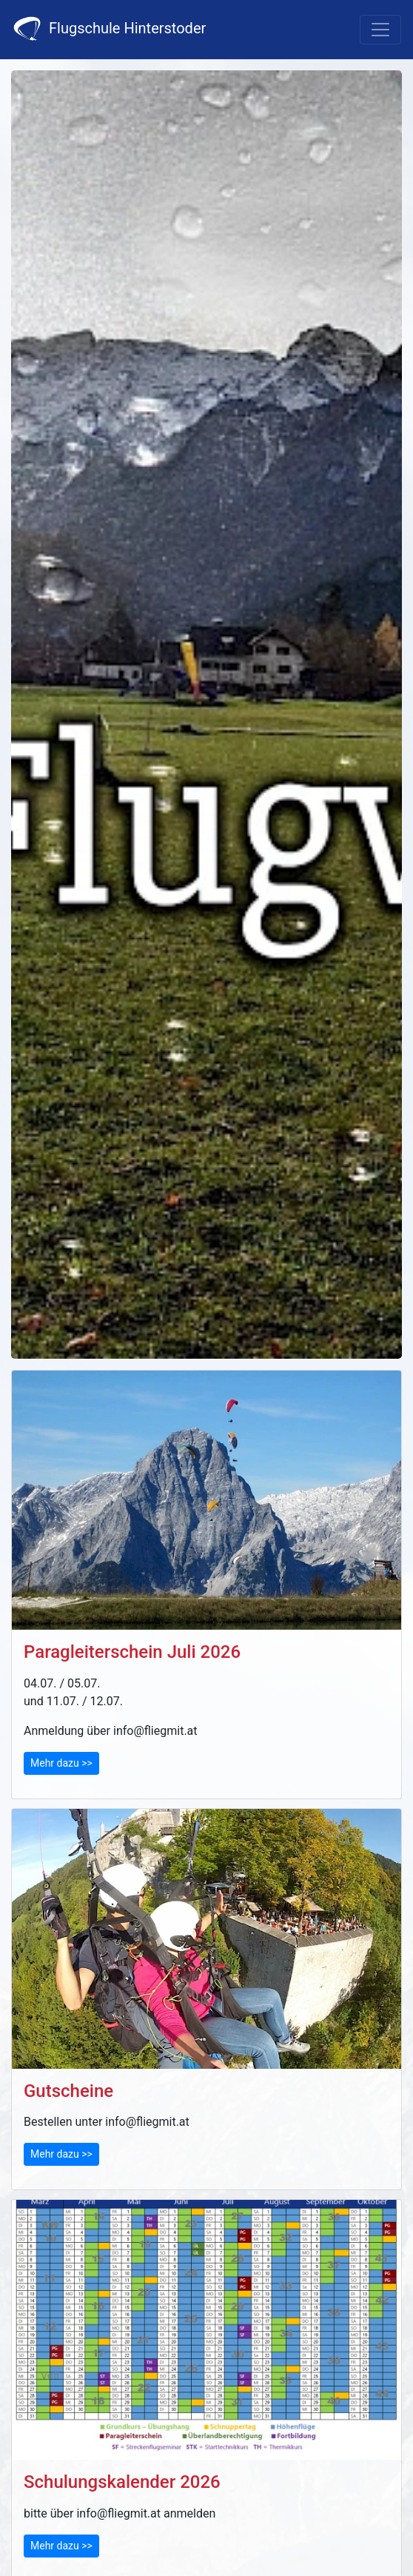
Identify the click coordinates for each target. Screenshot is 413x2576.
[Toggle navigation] (380, 29)
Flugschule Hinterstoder (109, 28)
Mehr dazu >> (61, 1763)
